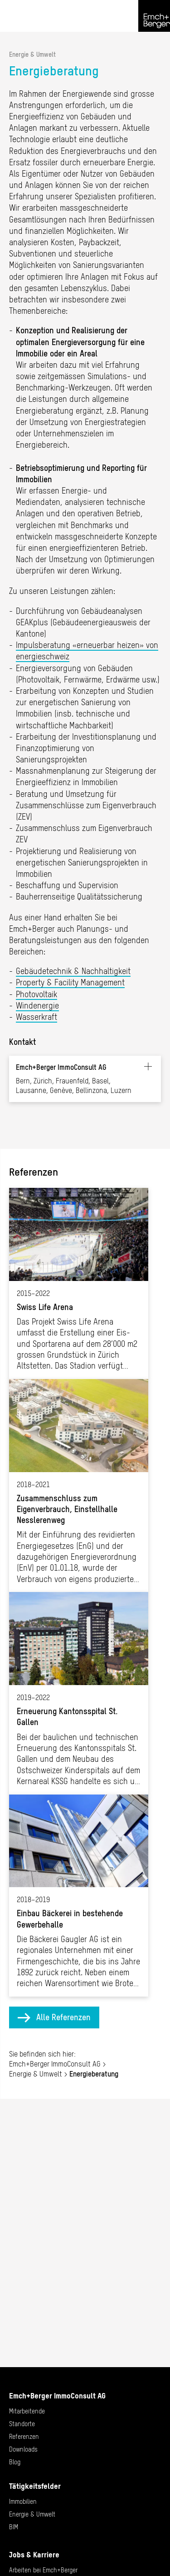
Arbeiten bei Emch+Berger (43, 2570)
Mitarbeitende (27, 2411)
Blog (14, 2462)
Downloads (23, 2449)
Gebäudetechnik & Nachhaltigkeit (73, 971)
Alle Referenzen (63, 2017)
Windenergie (37, 1005)
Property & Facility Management (70, 982)
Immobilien (23, 2501)
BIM (13, 2527)
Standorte (22, 2424)
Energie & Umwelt (32, 54)
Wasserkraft (36, 1017)
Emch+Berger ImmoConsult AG (55, 2064)
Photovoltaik (36, 994)
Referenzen (24, 2436)
